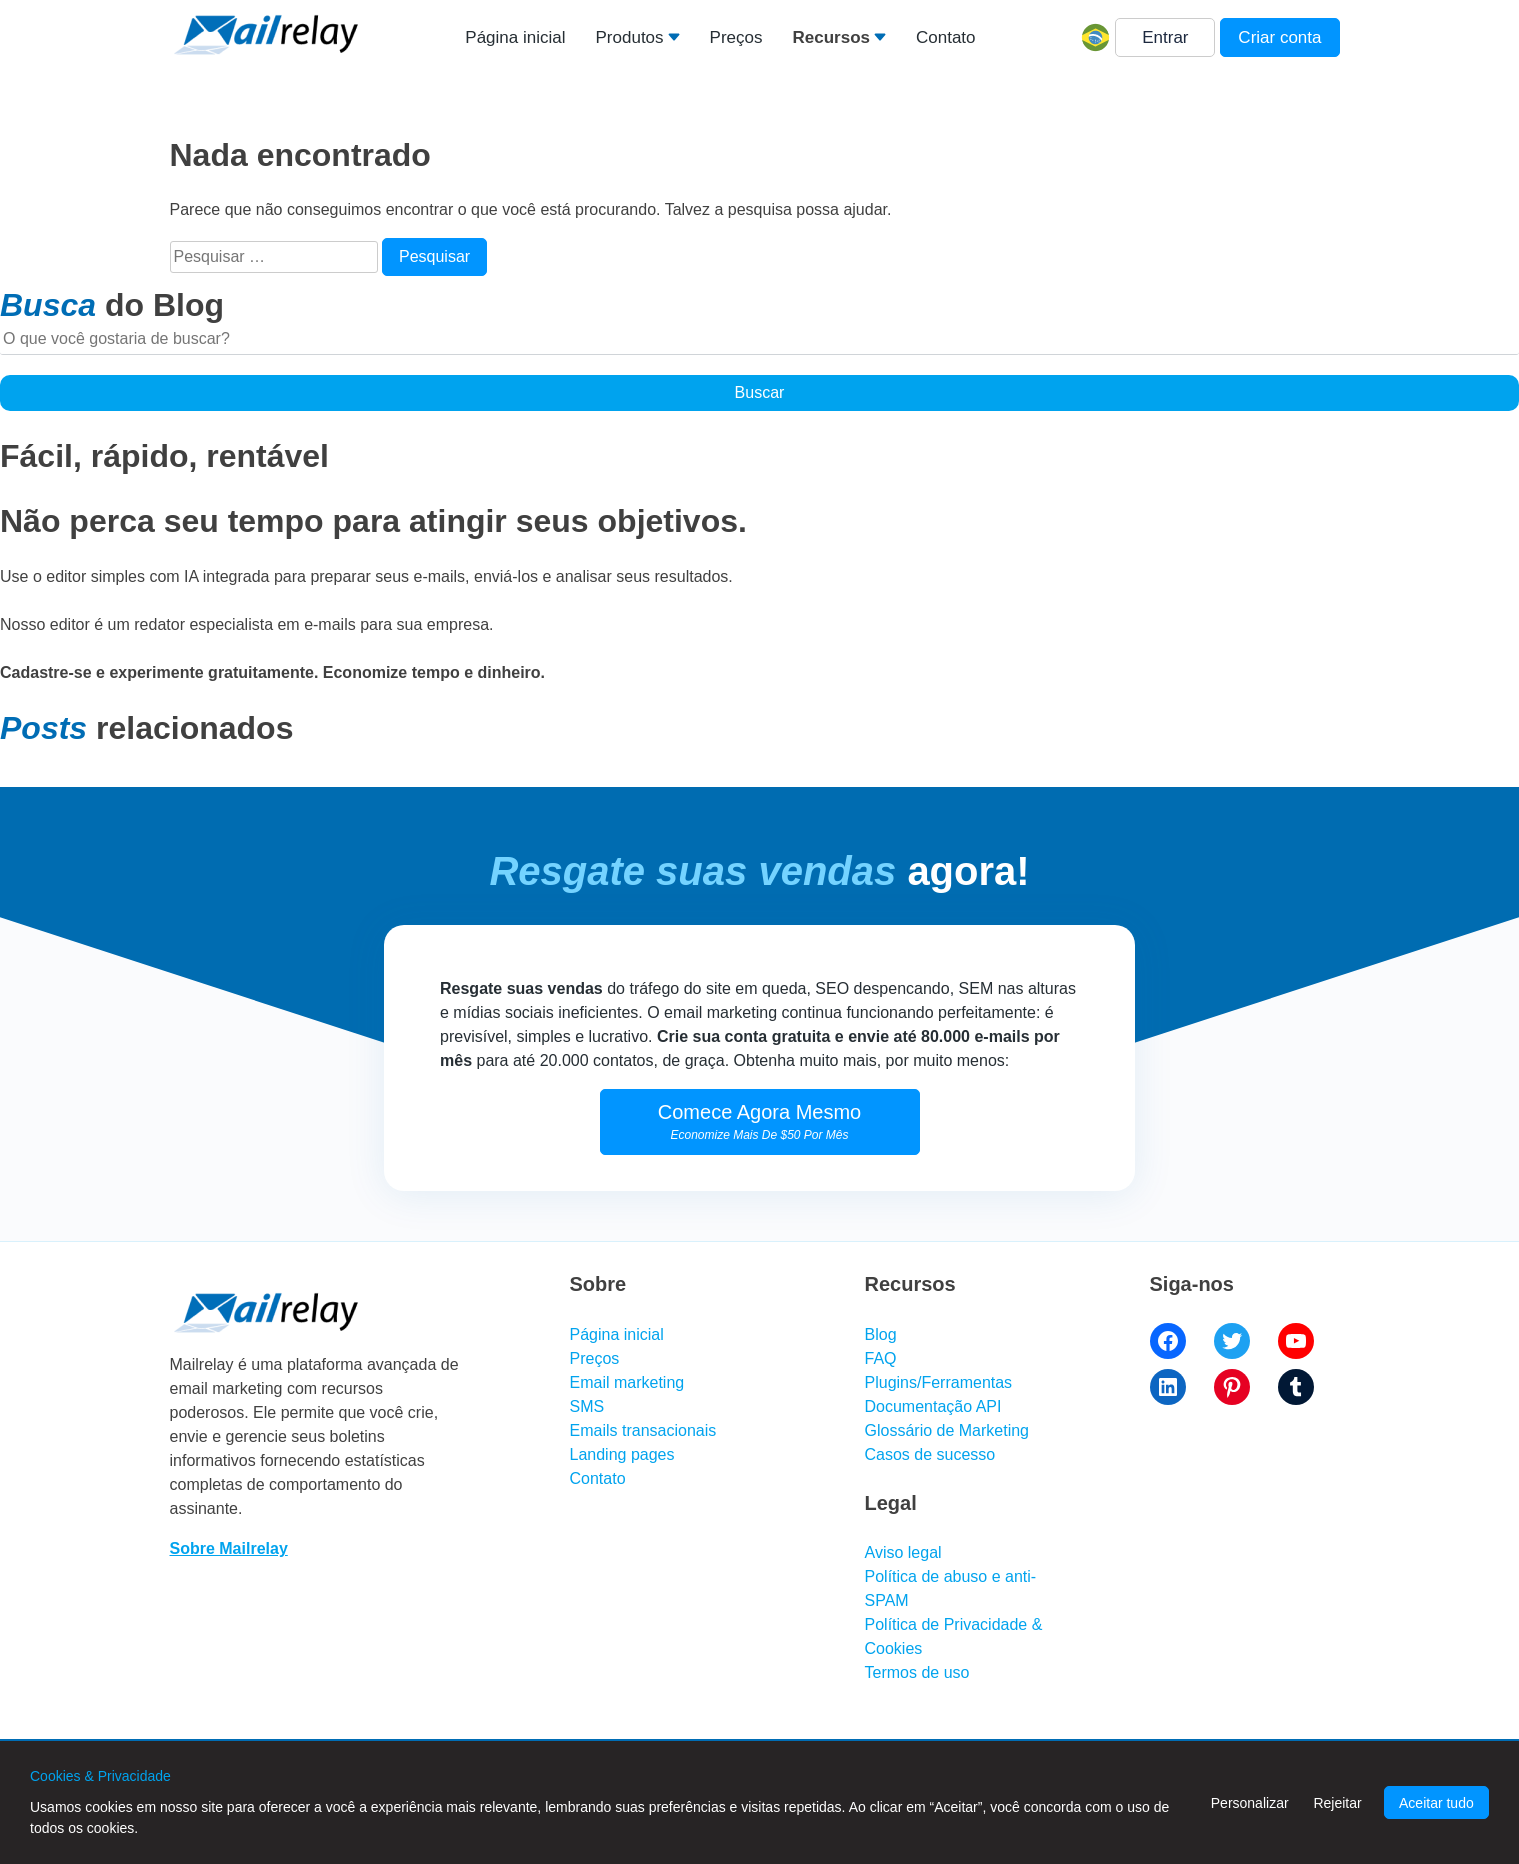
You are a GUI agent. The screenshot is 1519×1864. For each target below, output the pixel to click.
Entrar (1165, 37)
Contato (946, 37)
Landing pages (622, 1454)
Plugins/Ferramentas (939, 1382)
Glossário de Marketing (947, 1430)
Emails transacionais (643, 1430)
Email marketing (627, 1382)
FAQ (881, 1358)
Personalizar (1250, 1803)
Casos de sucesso (930, 1454)
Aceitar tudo (1436, 1803)
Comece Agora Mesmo (759, 1121)
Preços (736, 37)
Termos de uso (917, 1672)
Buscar (760, 392)
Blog (881, 1334)
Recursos (830, 37)
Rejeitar (1337, 1803)
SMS (587, 1406)
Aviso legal (903, 1552)
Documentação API (933, 1406)
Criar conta (1279, 37)
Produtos (630, 37)
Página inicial (515, 37)
